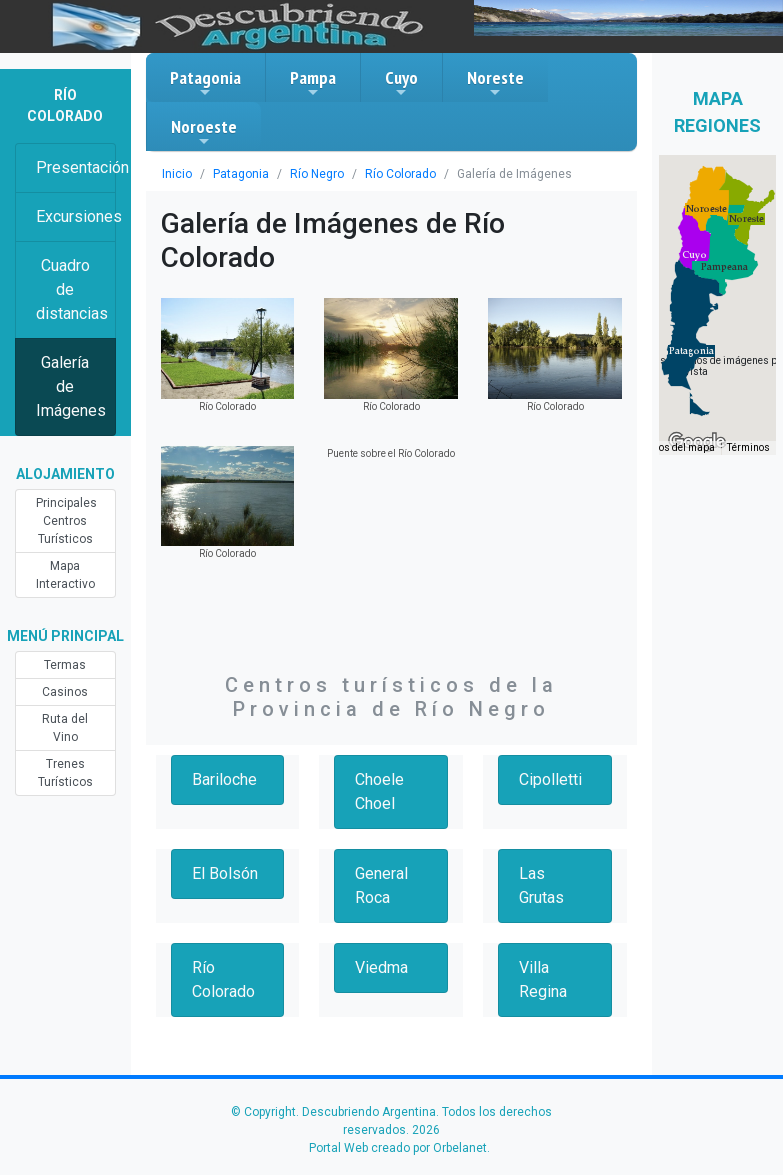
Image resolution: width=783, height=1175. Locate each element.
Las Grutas (541, 885)
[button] (691, 351)
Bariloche (224, 779)
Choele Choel (379, 791)
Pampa (313, 83)
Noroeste (204, 132)
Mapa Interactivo (65, 575)
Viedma (381, 967)
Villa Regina (543, 979)
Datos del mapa (679, 447)
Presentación (76, 167)
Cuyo (401, 83)
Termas (65, 665)
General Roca (381, 885)
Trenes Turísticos (65, 773)
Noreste (495, 83)
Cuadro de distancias (72, 289)
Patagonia (205, 83)
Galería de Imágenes (71, 386)
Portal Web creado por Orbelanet (398, 1148)
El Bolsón (225, 873)
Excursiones (76, 216)
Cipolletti (550, 779)
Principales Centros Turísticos (66, 521)
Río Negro (317, 174)
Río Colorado (400, 174)
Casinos (65, 692)
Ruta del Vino (65, 728)
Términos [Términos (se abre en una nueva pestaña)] (748, 447)
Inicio (177, 174)
